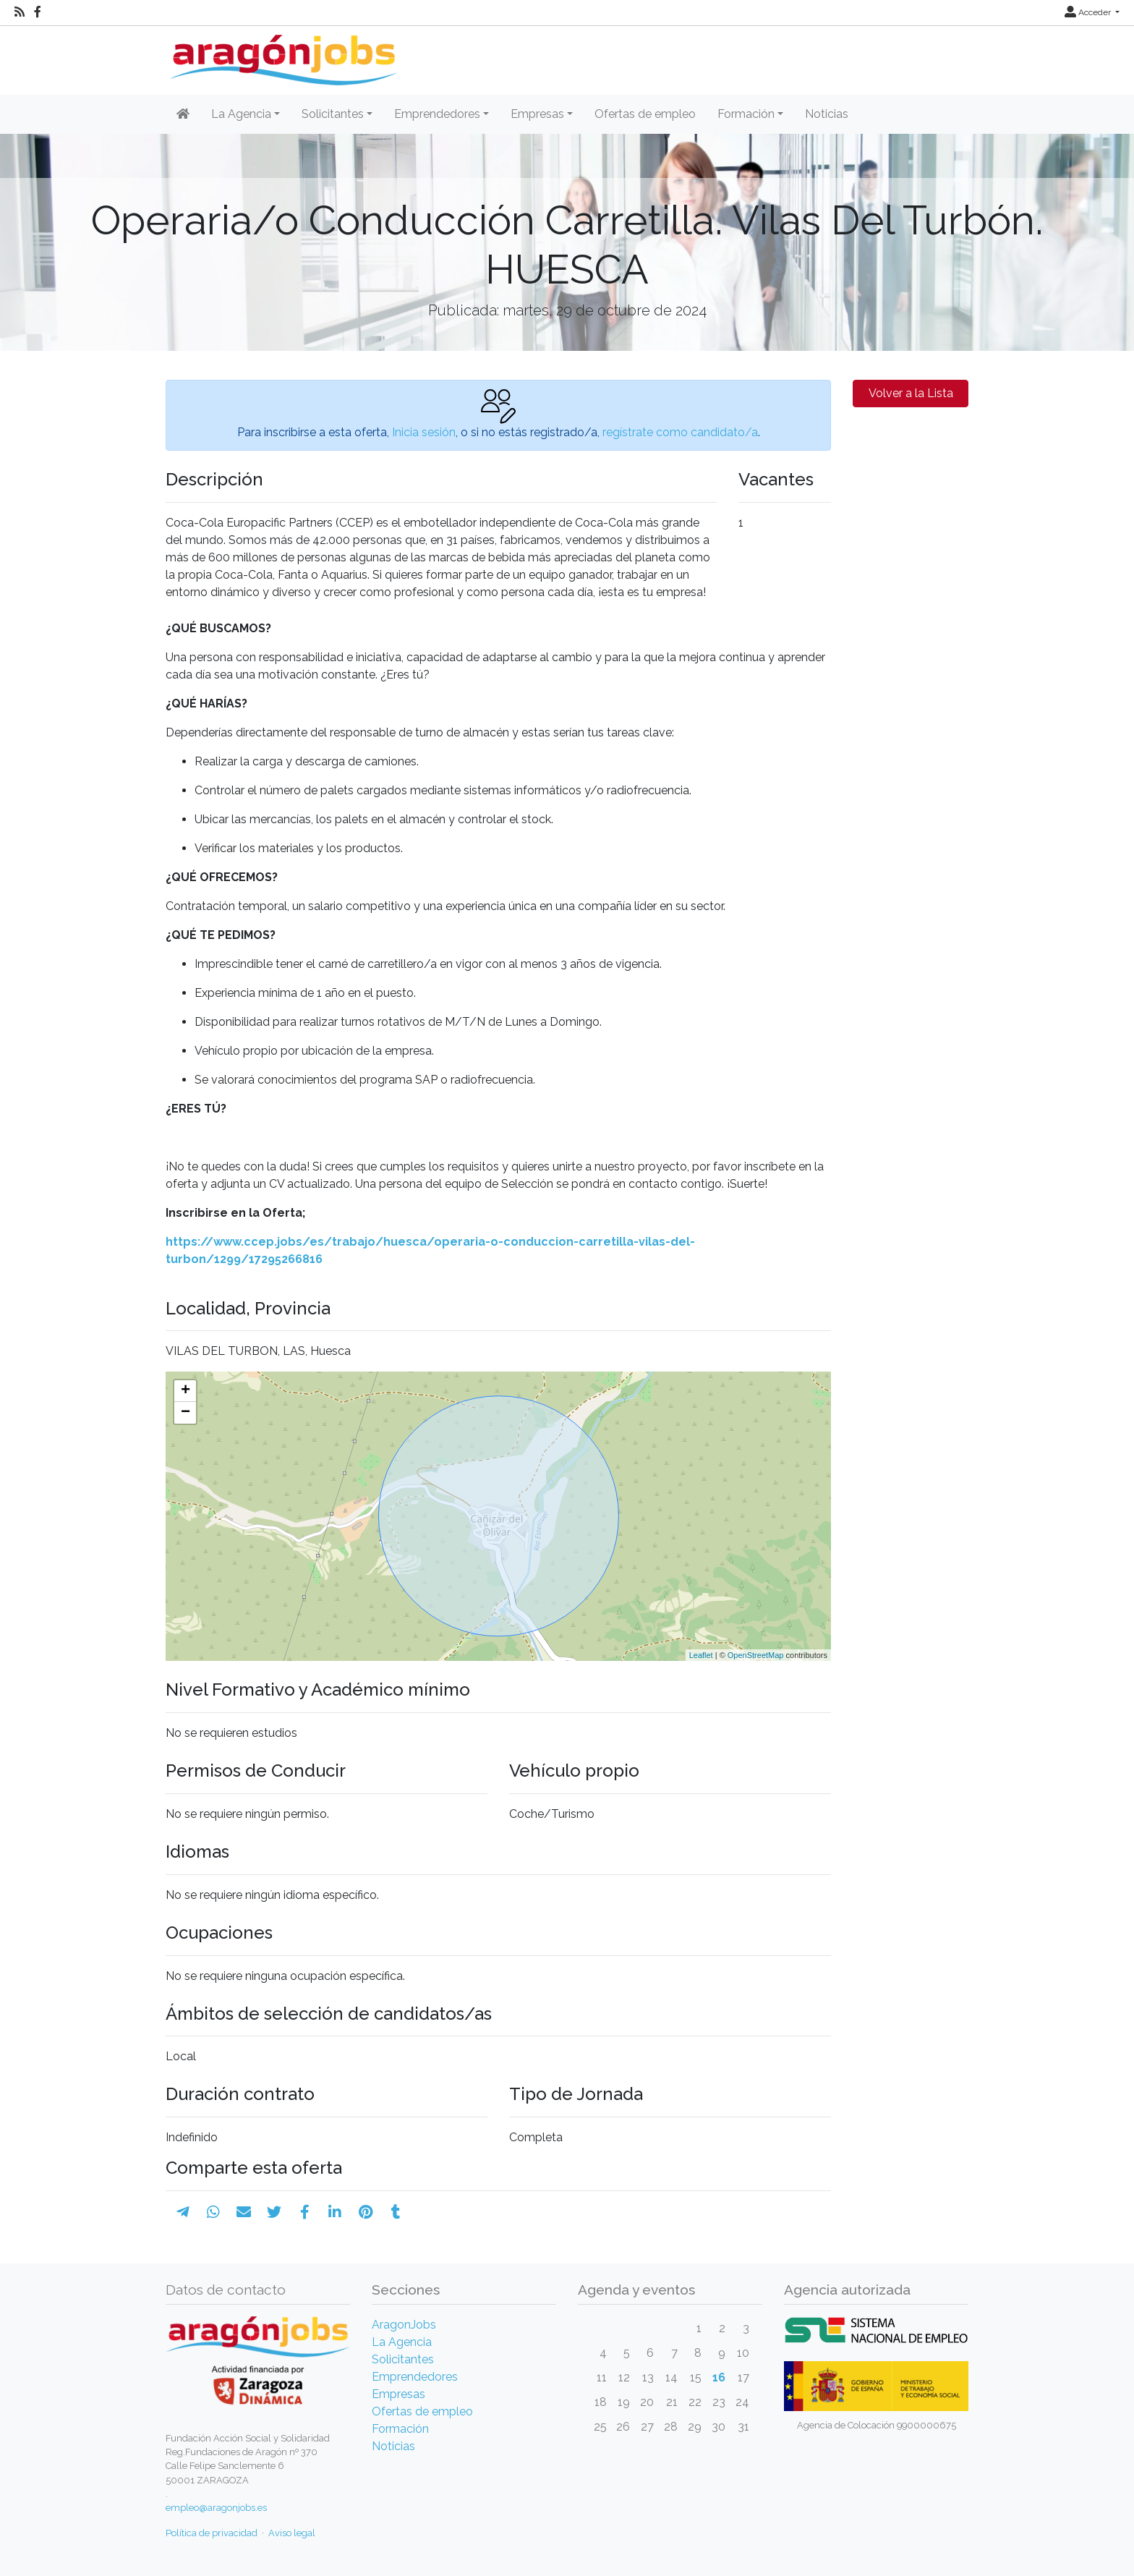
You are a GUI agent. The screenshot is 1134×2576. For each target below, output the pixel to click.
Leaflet (701, 1655)
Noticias (826, 114)
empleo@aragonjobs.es (216, 2507)
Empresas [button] (537, 114)
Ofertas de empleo (645, 114)
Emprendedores (415, 2377)
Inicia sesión (424, 432)
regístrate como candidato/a (680, 432)
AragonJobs (404, 2324)
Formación (400, 2429)
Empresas (398, 2394)
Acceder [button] (1089, 12)
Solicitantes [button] (333, 114)
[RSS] (19, 12)
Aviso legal (291, 2533)
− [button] (185, 1413)
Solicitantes (403, 2359)
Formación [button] (746, 114)
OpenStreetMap (756, 1655)
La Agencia (402, 2342)
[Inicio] (282, 54)
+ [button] (185, 1391)
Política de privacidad (211, 2533)
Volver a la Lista (911, 393)
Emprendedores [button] (437, 114)
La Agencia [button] (241, 114)
